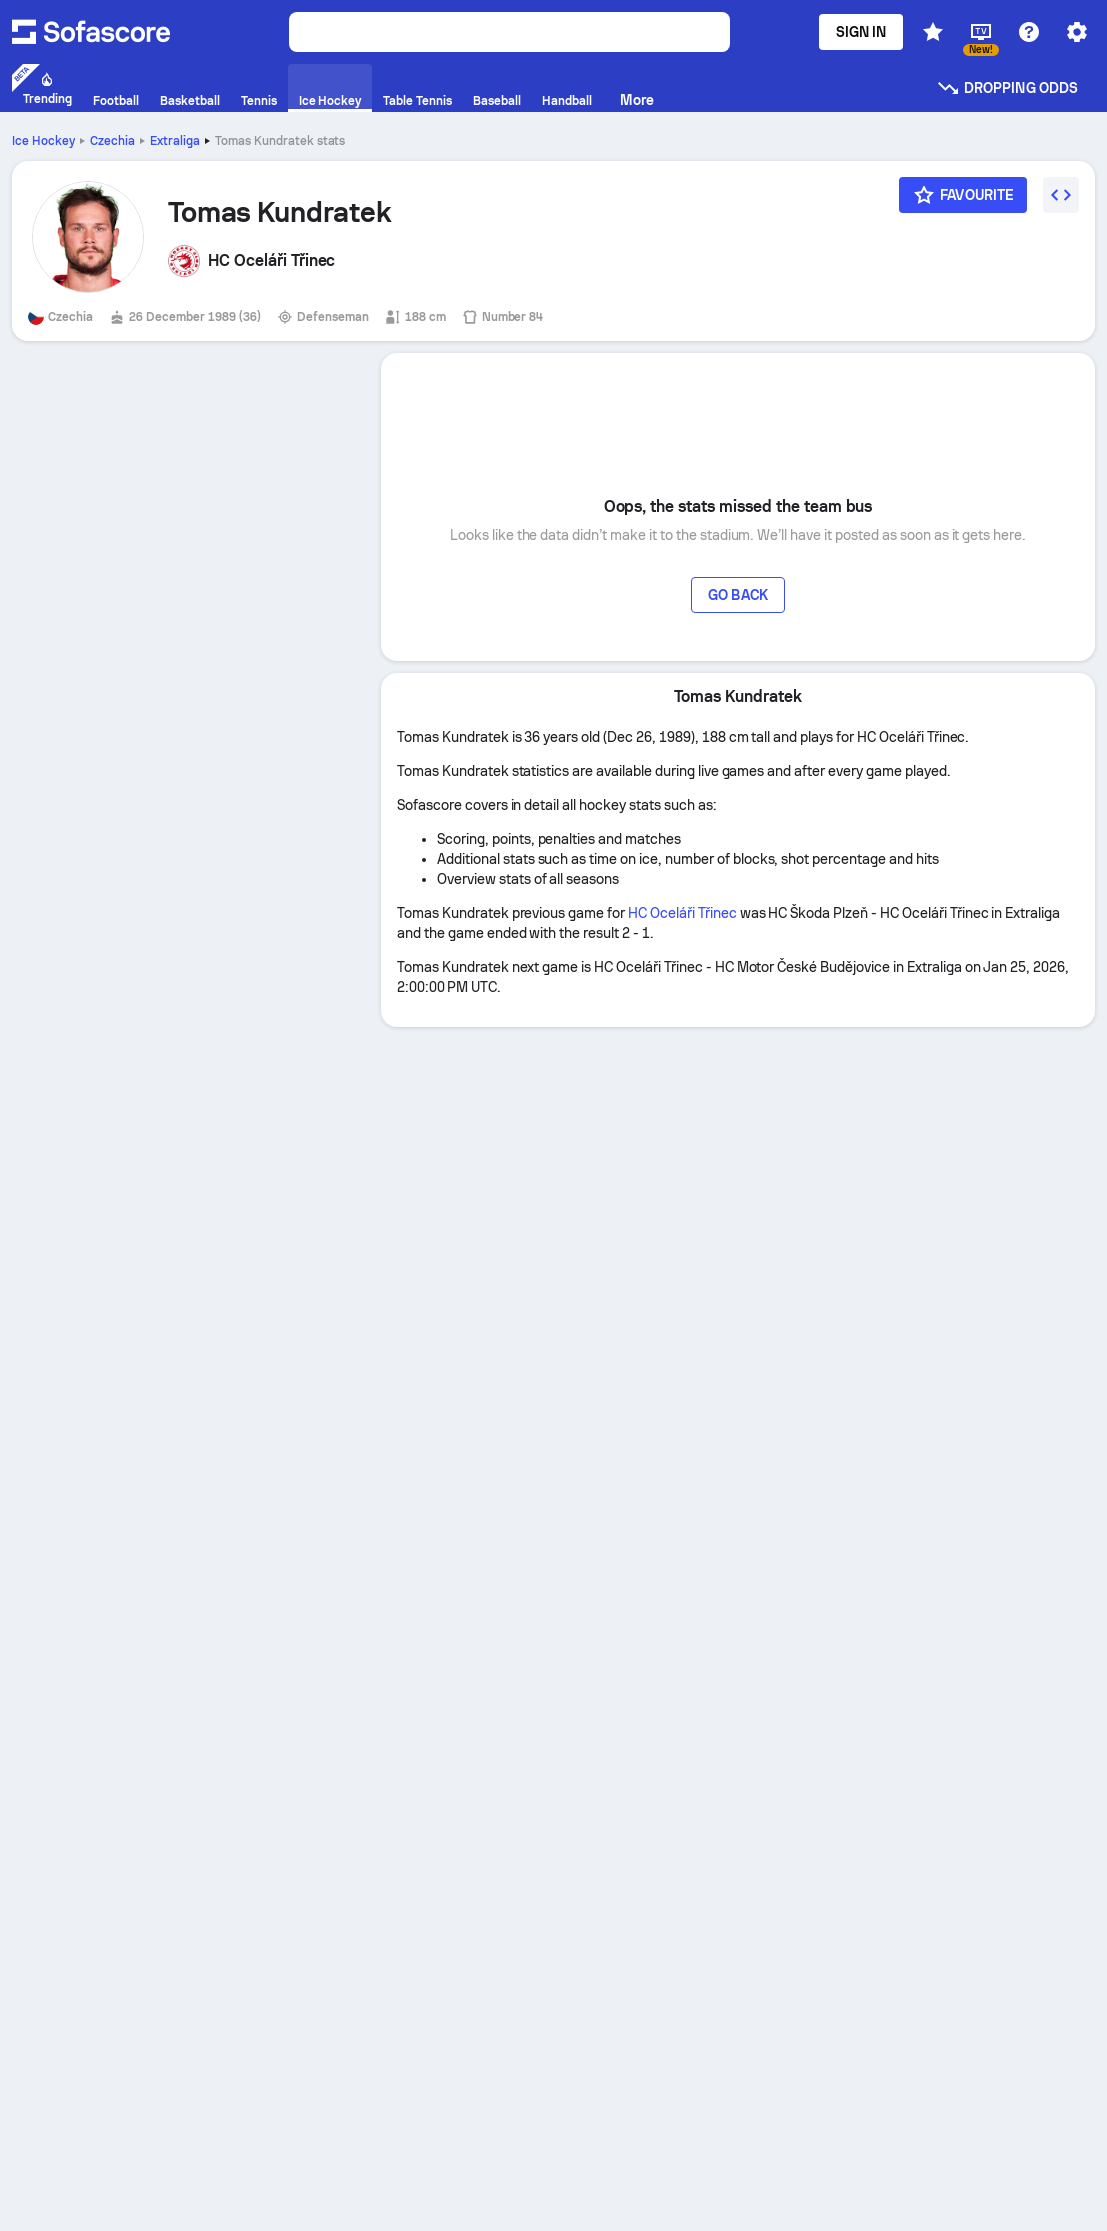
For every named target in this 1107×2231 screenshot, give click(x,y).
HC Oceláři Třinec (682, 913)
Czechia (112, 141)
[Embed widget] (1061, 195)
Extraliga (175, 141)
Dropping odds (1007, 88)
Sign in (861, 32)
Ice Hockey (43, 141)
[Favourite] (963, 195)
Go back (738, 595)
